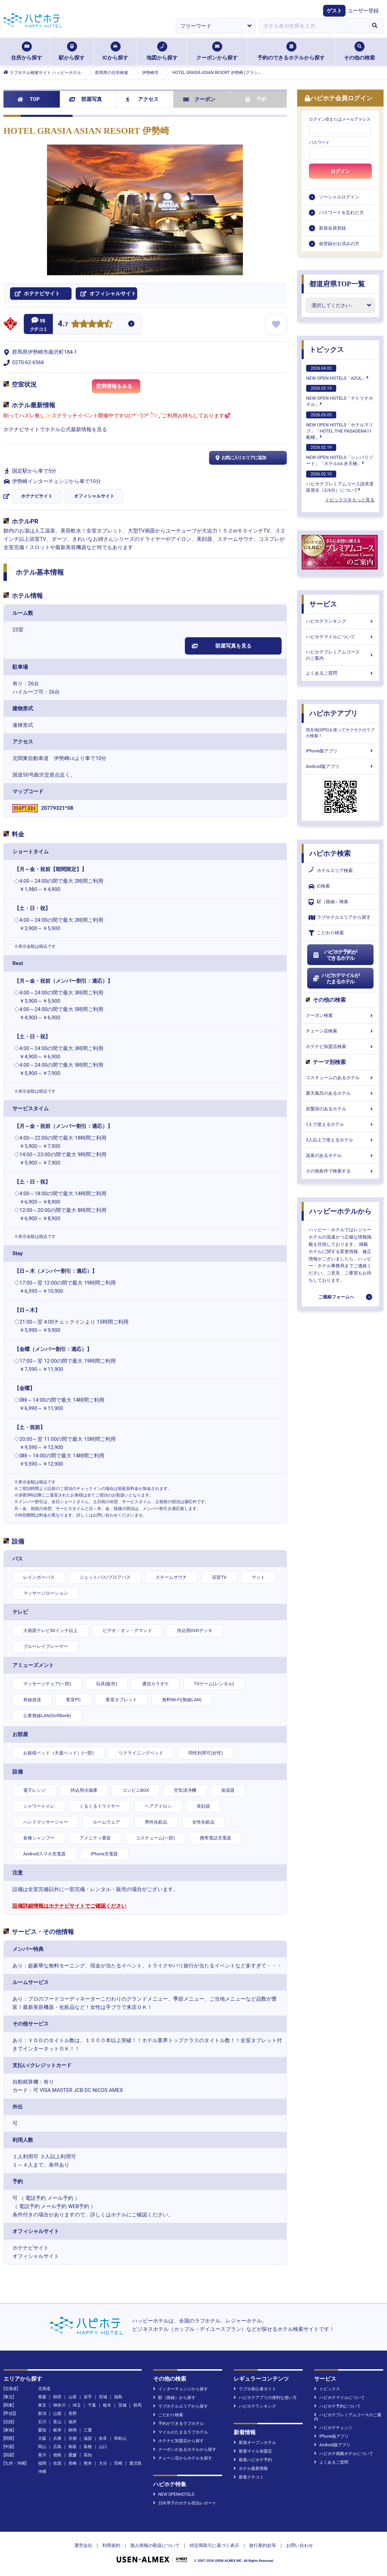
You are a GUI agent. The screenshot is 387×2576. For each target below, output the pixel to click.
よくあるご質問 (340, 673)
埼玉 (77, 2405)
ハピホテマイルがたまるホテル (336, 978)
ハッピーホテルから (340, 1211)
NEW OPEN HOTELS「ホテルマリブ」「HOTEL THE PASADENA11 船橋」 (339, 425)
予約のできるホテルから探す (291, 51)
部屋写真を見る (222, 646)
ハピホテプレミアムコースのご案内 (340, 655)
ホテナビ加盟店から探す (178, 2440)
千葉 (92, 2405)
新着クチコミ (249, 2477)
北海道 (44, 2388)
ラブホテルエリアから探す (340, 917)
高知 (88, 2455)
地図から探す (162, 51)
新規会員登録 (332, 228)
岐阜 (57, 2430)
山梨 (57, 2413)
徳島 (57, 2455)
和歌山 (120, 2438)
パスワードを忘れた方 (341, 212)
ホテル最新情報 (251, 2468)
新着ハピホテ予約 (253, 2459)
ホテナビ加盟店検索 (340, 1046)
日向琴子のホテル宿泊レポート (184, 2503)
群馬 (137, 2405)
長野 (72, 2413)
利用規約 (111, 2545)
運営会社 (83, 2545)
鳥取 (72, 2446)
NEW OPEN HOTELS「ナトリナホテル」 (339, 396)
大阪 (42, 2438)
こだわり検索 (326, 933)
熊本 (88, 2463)
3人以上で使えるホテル (340, 1139)
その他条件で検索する (340, 1171)
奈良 (103, 2438)
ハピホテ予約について (337, 2406)
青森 (42, 2396)
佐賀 (57, 2463)
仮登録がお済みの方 (339, 243)
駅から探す (72, 51)
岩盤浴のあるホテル (340, 1108)
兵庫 (57, 2438)
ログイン (340, 171)
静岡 (72, 2430)
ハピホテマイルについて (340, 636)
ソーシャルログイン (339, 197)
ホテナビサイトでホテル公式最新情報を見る (55, 429)
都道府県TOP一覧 (337, 284)
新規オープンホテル (255, 2442)
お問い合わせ (299, 2545)
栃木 (107, 2405)
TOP (28, 99)
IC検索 (319, 886)
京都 (72, 2438)
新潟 (42, 2413)
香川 (42, 2455)
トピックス (326, 349)
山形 (72, 2396)
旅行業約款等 (262, 2545)
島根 (88, 2446)
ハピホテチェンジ (333, 2427)
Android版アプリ (340, 766)
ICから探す (115, 51)
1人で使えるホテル (340, 1124)
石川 (42, 2421)
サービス (323, 604)
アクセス (142, 99)
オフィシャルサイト (94, 496)
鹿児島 (135, 2463)
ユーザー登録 (363, 11)
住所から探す (26, 51)
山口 (103, 2446)
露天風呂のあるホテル (340, 1093)
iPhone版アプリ (340, 750)
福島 (118, 2396)
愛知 (42, 2430)
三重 (88, 2430)
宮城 (103, 2396)
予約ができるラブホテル (178, 2423)
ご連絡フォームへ (336, 1296)
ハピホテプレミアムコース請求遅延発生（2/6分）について (340, 482)
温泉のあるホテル (340, 1155)
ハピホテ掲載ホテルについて (343, 2453)
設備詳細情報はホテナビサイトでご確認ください (69, 1906)
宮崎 (118, 2463)
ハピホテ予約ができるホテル (335, 955)
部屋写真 (85, 99)
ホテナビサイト (37, 496)
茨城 (122, 2405)
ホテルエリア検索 (331, 870)
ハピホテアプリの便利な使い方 (265, 2397)
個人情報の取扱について (155, 2545)
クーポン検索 (340, 1015)
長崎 (72, 2463)
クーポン (199, 99)
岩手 (88, 2396)
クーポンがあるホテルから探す (184, 2449)
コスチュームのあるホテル (340, 1077)
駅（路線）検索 (328, 902)
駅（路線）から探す (174, 2397)
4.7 (63, 324)
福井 (72, 2421)
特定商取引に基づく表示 (214, 2545)
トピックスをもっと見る (350, 499)
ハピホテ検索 (330, 853)
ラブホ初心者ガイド (255, 2389)
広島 (57, 2446)
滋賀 (88, 2438)
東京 (42, 2405)
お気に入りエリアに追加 (240, 458)
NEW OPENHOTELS (173, 2494)
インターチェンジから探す (180, 2389)
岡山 (42, 2446)
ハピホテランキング (340, 621)
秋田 (57, 2396)
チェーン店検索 (340, 1031)
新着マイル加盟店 (253, 2451)
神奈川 (59, 2405)
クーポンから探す (217, 51)
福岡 (42, 2463)
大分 (103, 2463)
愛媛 (72, 2455)
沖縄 (42, 2471)
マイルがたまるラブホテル (180, 2432)
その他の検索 (359, 51)
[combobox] (312, 26)
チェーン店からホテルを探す (182, 2458)
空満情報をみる (118, 388)
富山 (57, 2421)
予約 (256, 99)
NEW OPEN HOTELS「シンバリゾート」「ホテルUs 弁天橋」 (339, 455)
